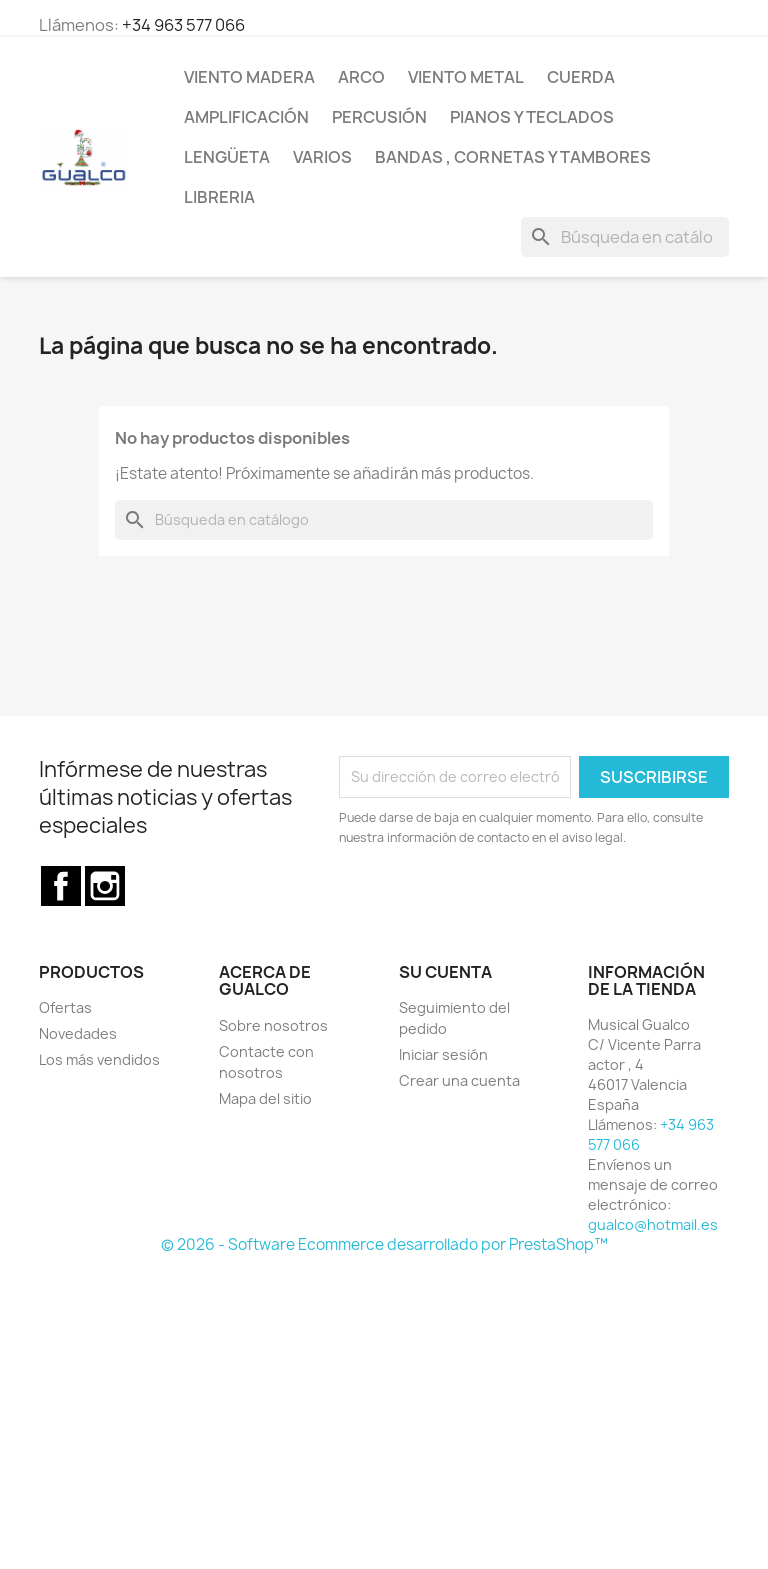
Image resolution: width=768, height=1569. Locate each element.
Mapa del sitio (265, 1098)
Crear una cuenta (459, 1080)
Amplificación (246, 117)
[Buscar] (625, 237)
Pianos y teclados (532, 117)
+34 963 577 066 (183, 25)
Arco (361, 77)
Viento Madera (249, 77)
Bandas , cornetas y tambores (513, 157)
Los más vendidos (99, 1059)
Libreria (219, 197)
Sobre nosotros (273, 1025)
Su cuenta (445, 972)
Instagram (105, 886)
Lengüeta (227, 157)
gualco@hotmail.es (653, 1224)
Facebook (61, 886)
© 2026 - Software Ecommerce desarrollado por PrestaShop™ (384, 1244)
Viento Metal (466, 77)
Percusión (379, 117)
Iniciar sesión (443, 1054)
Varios (322, 157)
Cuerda (581, 77)
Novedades (78, 1033)
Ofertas (65, 1007)
